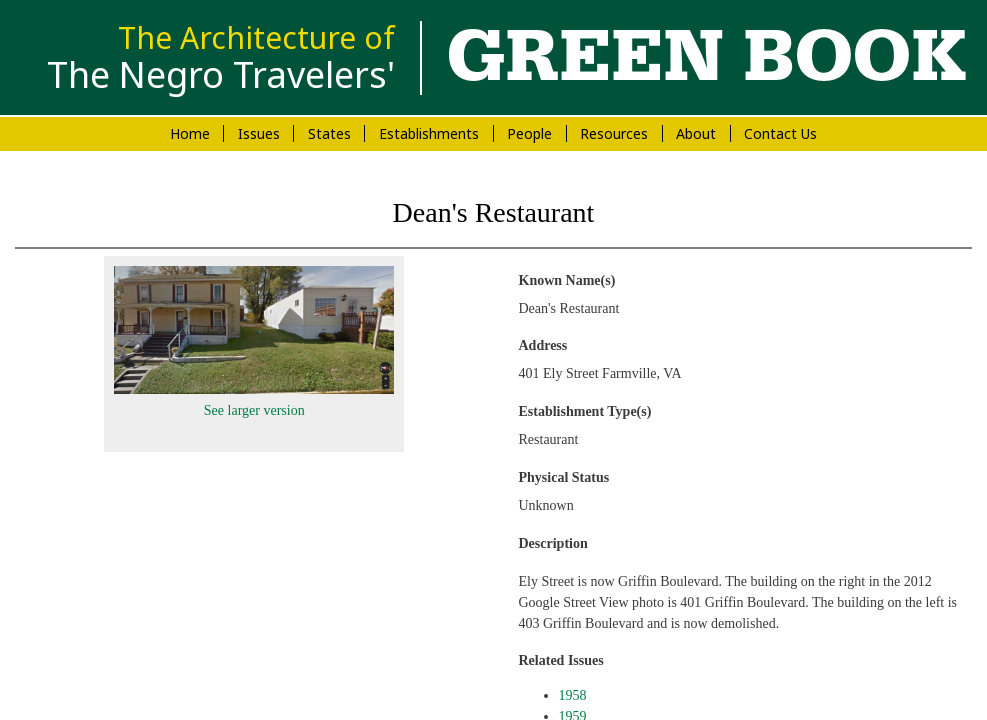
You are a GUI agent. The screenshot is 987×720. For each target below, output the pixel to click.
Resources (614, 133)
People (529, 133)
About (696, 133)
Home (190, 133)
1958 (573, 695)
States (329, 133)
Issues (259, 133)
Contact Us (780, 133)
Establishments (429, 133)
